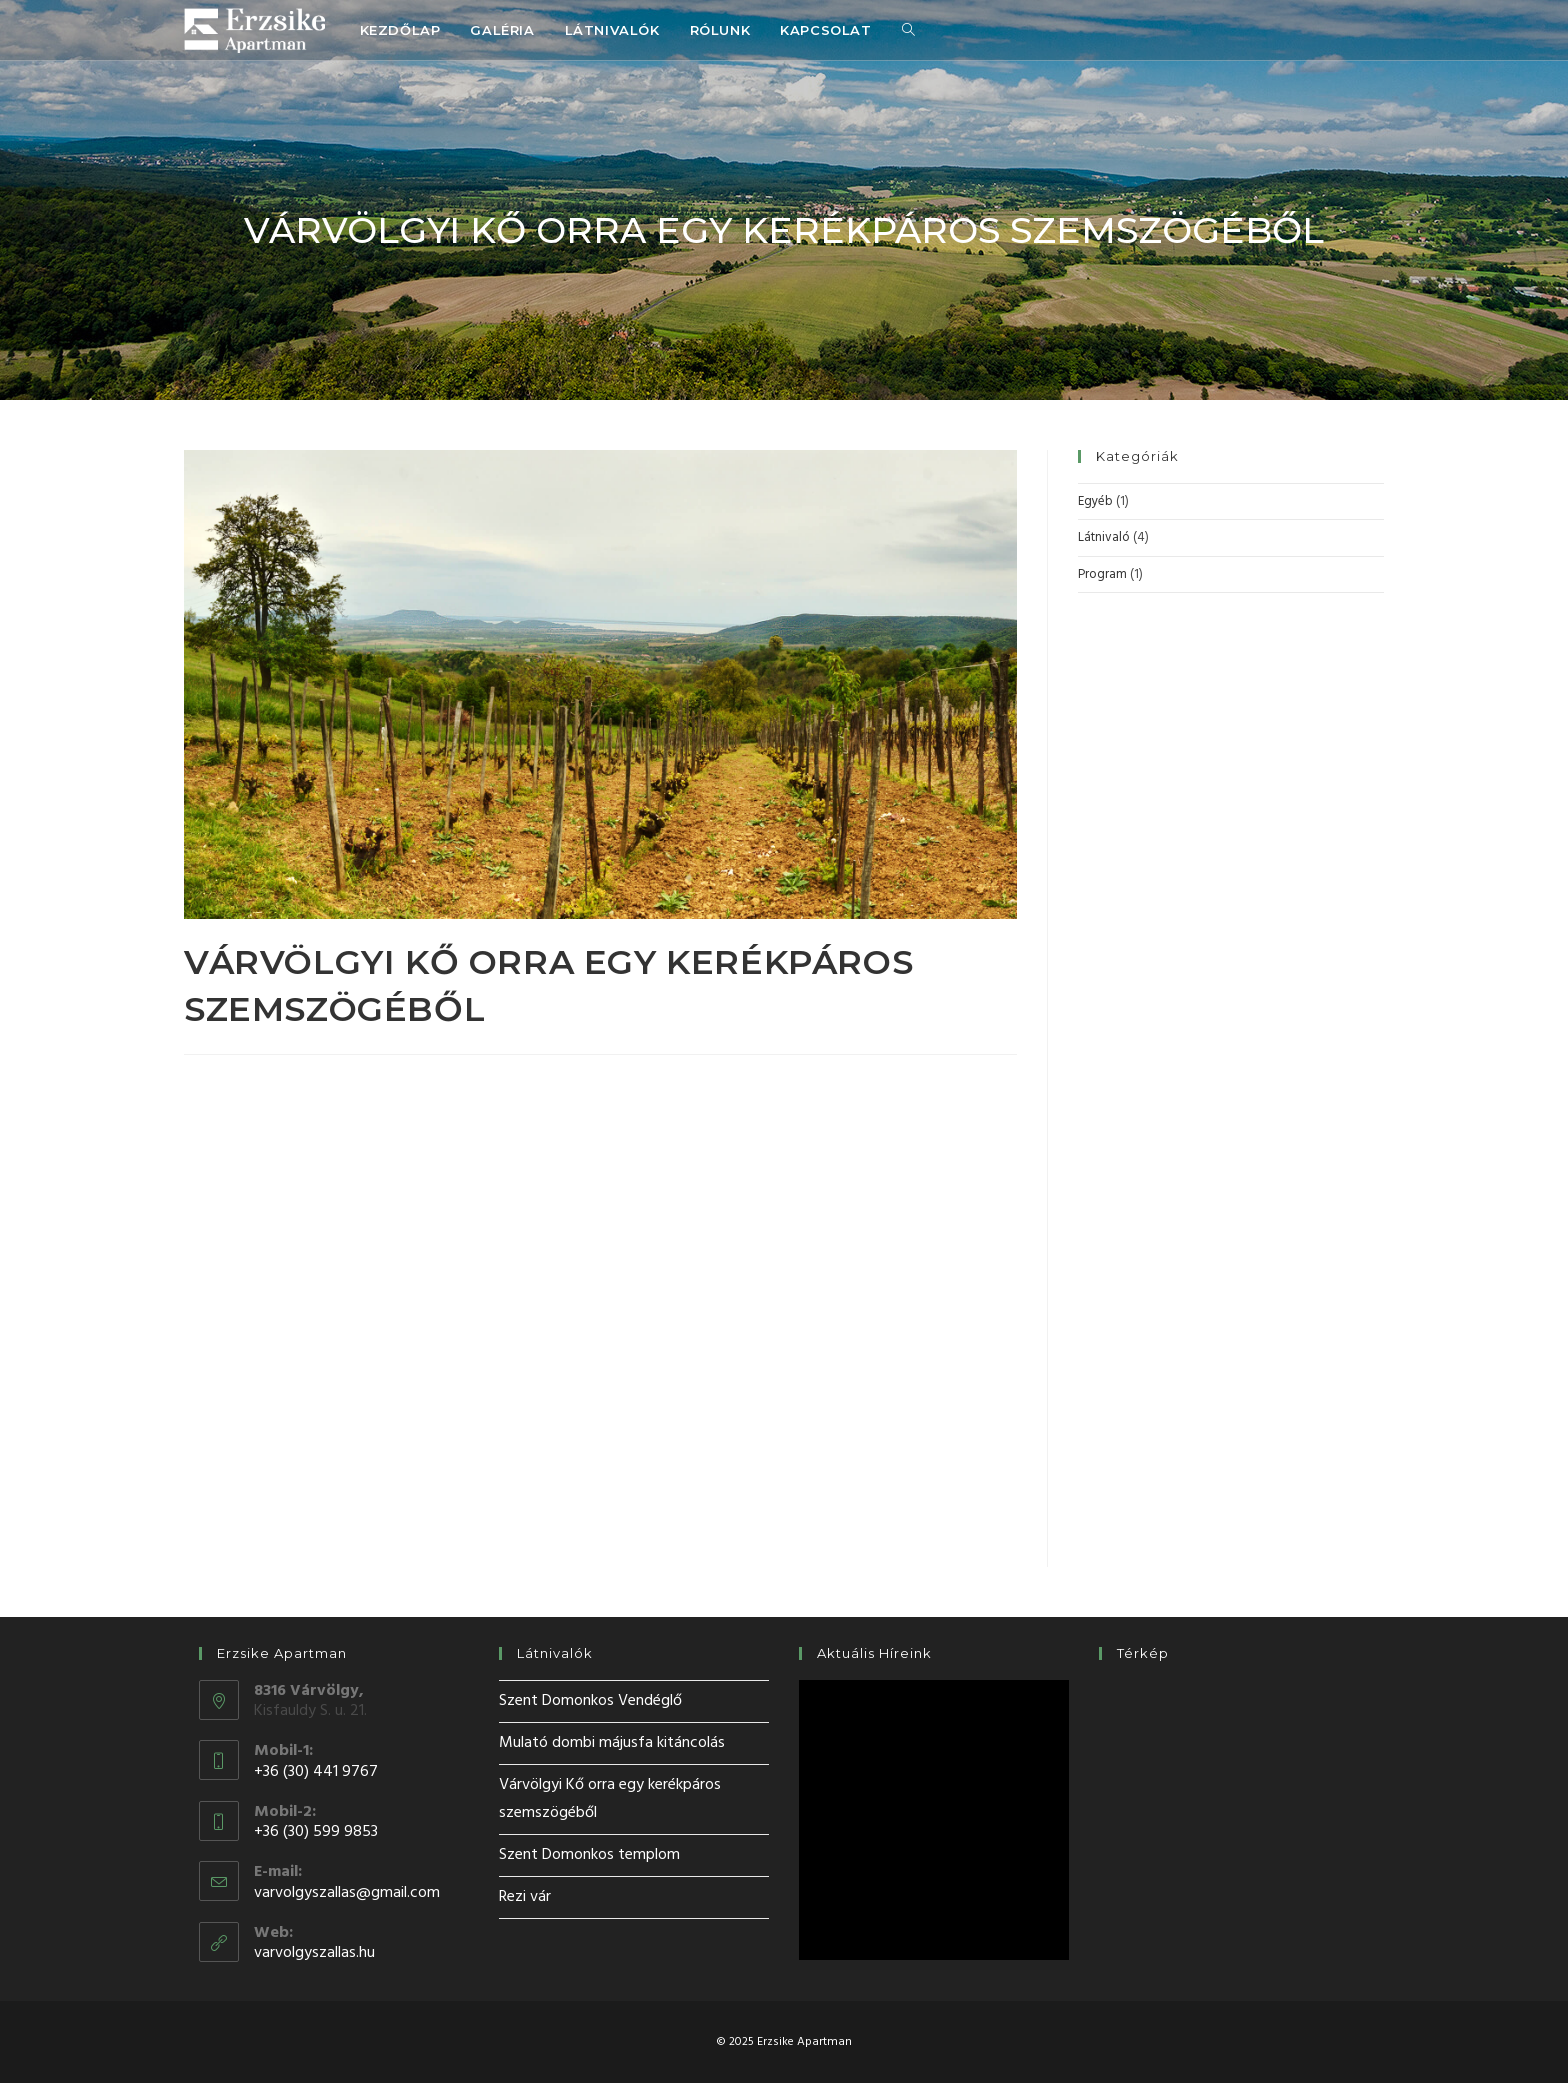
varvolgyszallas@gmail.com (347, 1893)
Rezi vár (525, 1897)
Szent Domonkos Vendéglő (590, 1701)
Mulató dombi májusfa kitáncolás (612, 1743)
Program (1102, 574)
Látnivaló (1104, 537)
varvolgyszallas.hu (314, 1953)
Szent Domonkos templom (589, 1855)
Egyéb (1095, 501)
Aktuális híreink (874, 1653)
